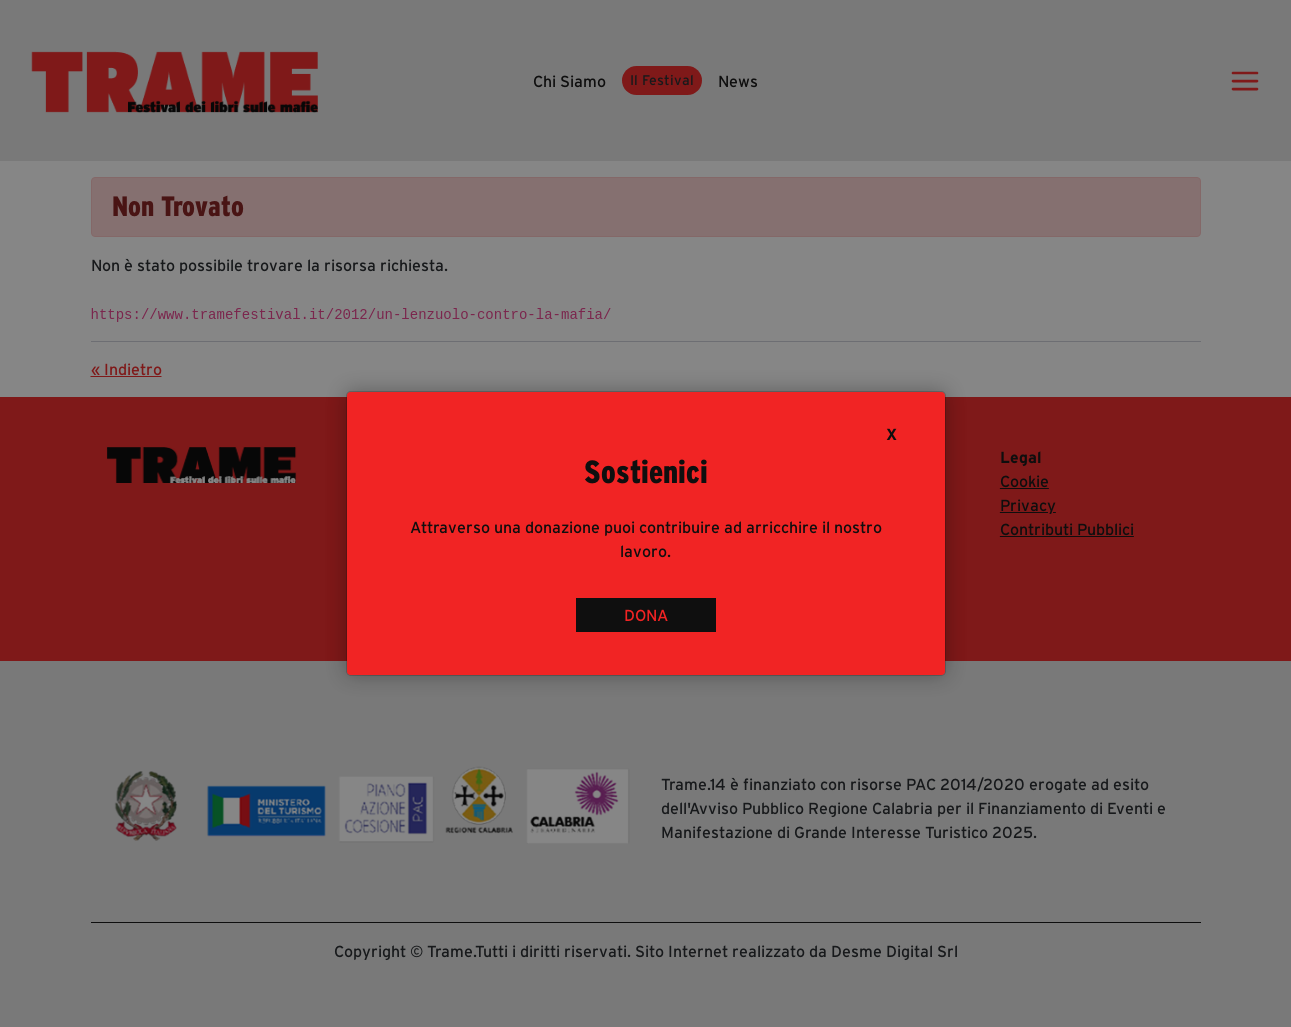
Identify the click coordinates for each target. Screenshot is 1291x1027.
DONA (646, 615)
